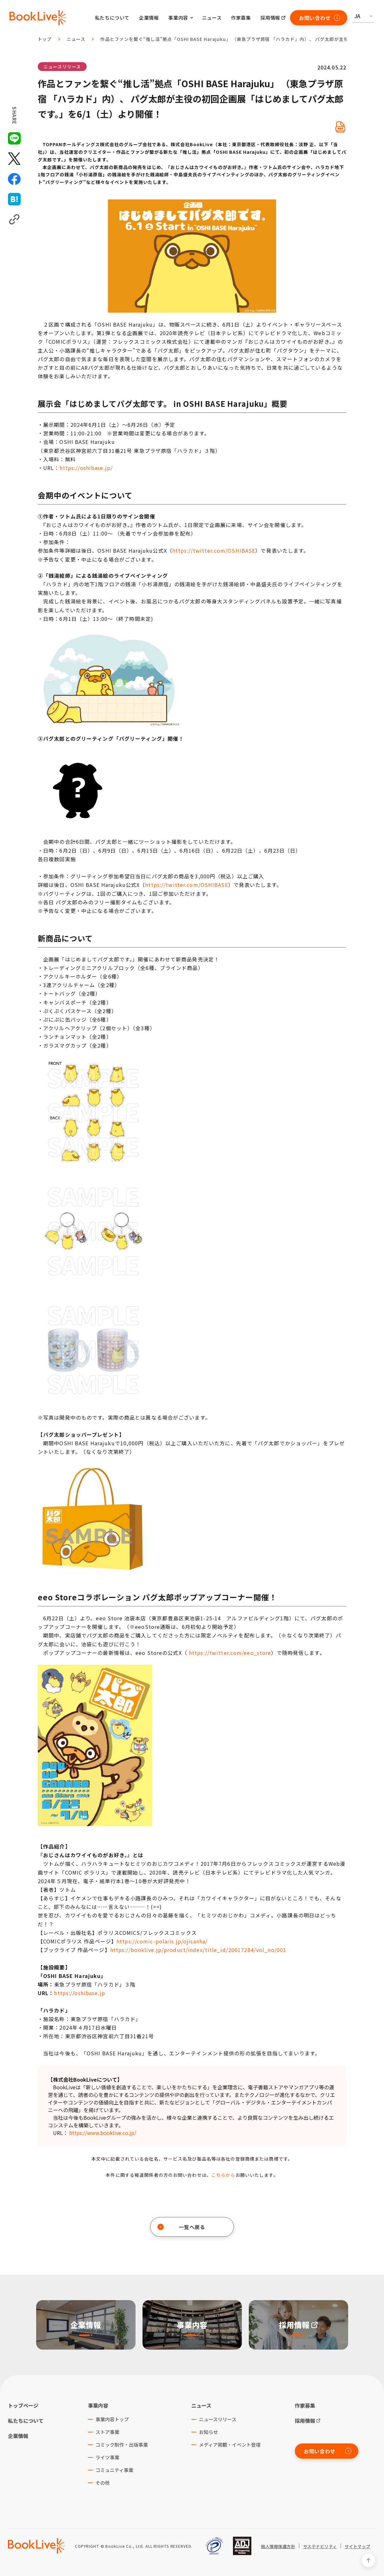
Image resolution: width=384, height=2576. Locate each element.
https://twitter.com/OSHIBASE (213, 550)
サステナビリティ (320, 2546)
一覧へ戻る (181, 2227)
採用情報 (270, 17)
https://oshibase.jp (79, 1993)
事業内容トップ (112, 2419)
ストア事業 (107, 2432)
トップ (45, 39)
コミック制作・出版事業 (122, 2444)
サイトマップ (357, 2546)
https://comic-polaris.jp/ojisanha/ (162, 1941)
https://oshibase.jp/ (86, 468)
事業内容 (98, 2405)
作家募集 (241, 17)
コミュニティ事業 (114, 2470)
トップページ (23, 2405)
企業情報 (149, 17)
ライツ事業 (107, 2457)
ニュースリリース (62, 66)
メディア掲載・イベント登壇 (230, 2444)
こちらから (223, 2175)
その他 (103, 2482)
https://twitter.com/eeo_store (230, 1652)
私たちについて (112, 17)
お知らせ (208, 2432)
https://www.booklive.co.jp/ (102, 2133)
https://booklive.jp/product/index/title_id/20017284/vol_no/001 (198, 1950)
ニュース (212, 17)
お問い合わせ (319, 18)
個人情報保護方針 (278, 2546)
